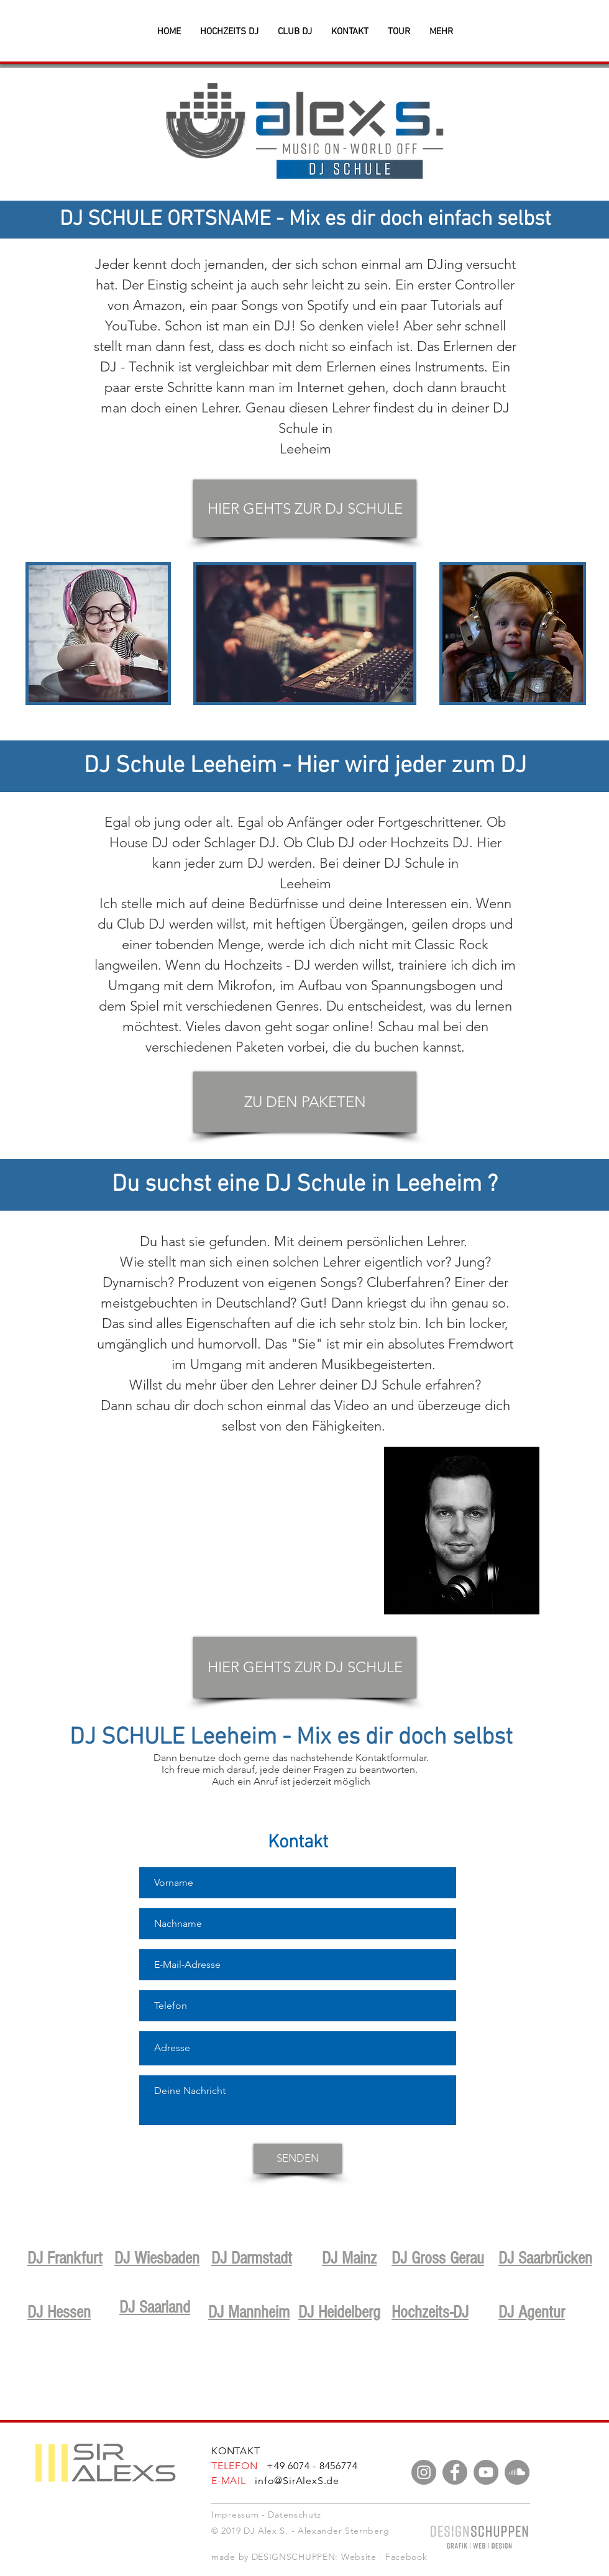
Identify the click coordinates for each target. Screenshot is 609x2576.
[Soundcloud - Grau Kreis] (517, 2472)
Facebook (406, 2556)
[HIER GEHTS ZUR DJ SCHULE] (304, 508)
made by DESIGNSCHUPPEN (273, 2556)
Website (359, 2556)
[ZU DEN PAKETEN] (304, 1102)
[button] (440, 32)
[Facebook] (454, 2472)
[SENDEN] (298, 2158)
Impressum (235, 2514)
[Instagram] (423, 2472)
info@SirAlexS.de (297, 2481)
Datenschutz (294, 2514)
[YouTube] (486, 2472)
